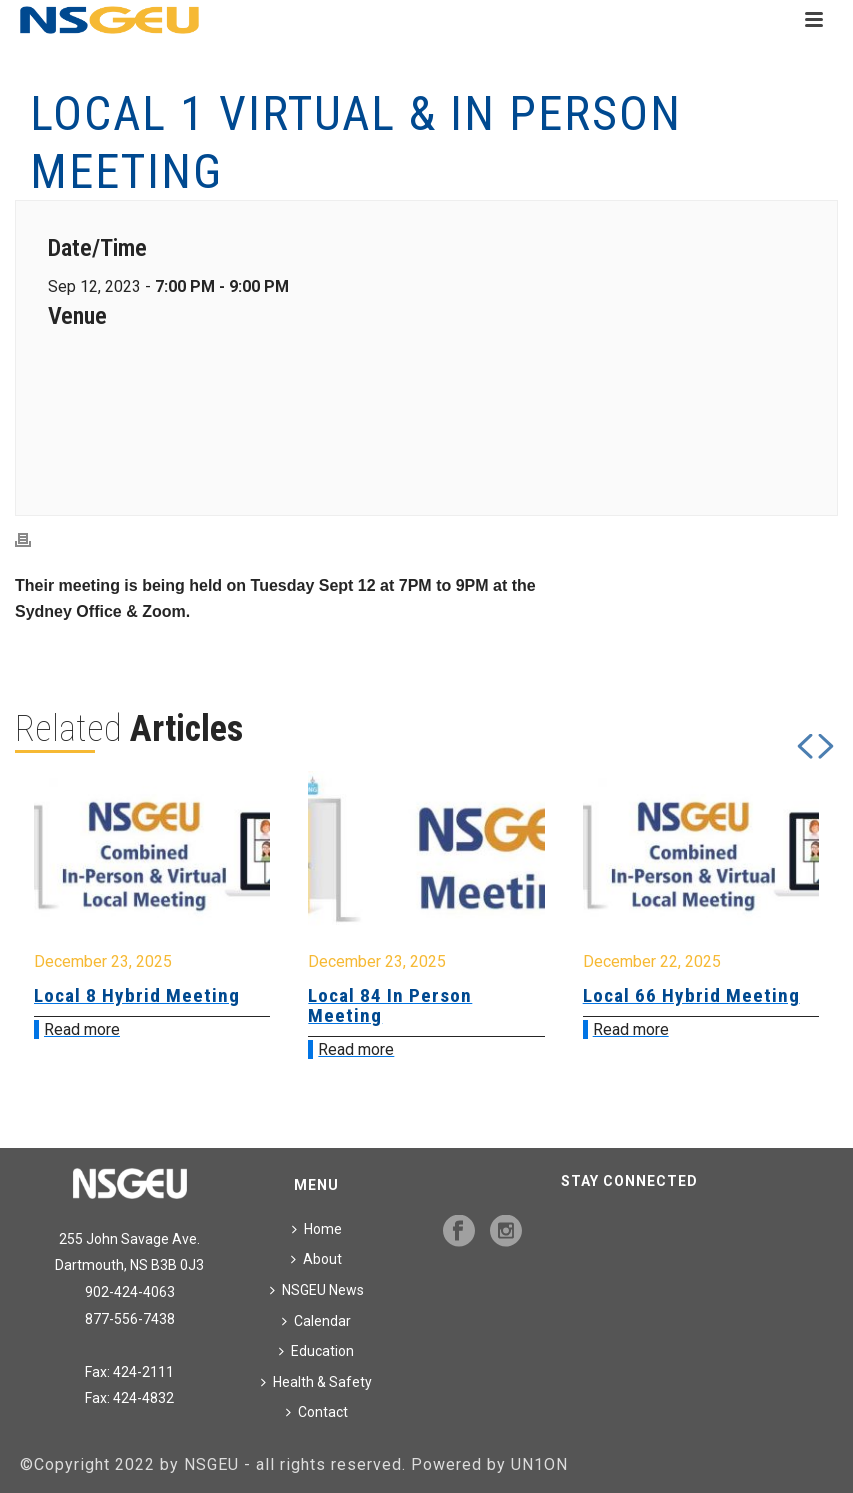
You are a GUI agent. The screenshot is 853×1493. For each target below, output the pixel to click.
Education (316, 1351)
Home (317, 1229)
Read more (82, 1029)
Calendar (316, 1321)
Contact (317, 1412)
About (316, 1259)
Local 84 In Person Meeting (390, 1005)
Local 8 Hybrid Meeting (137, 995)
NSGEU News (317, 1290)
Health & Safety (316, 1382)
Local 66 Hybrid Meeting (691, 995)
